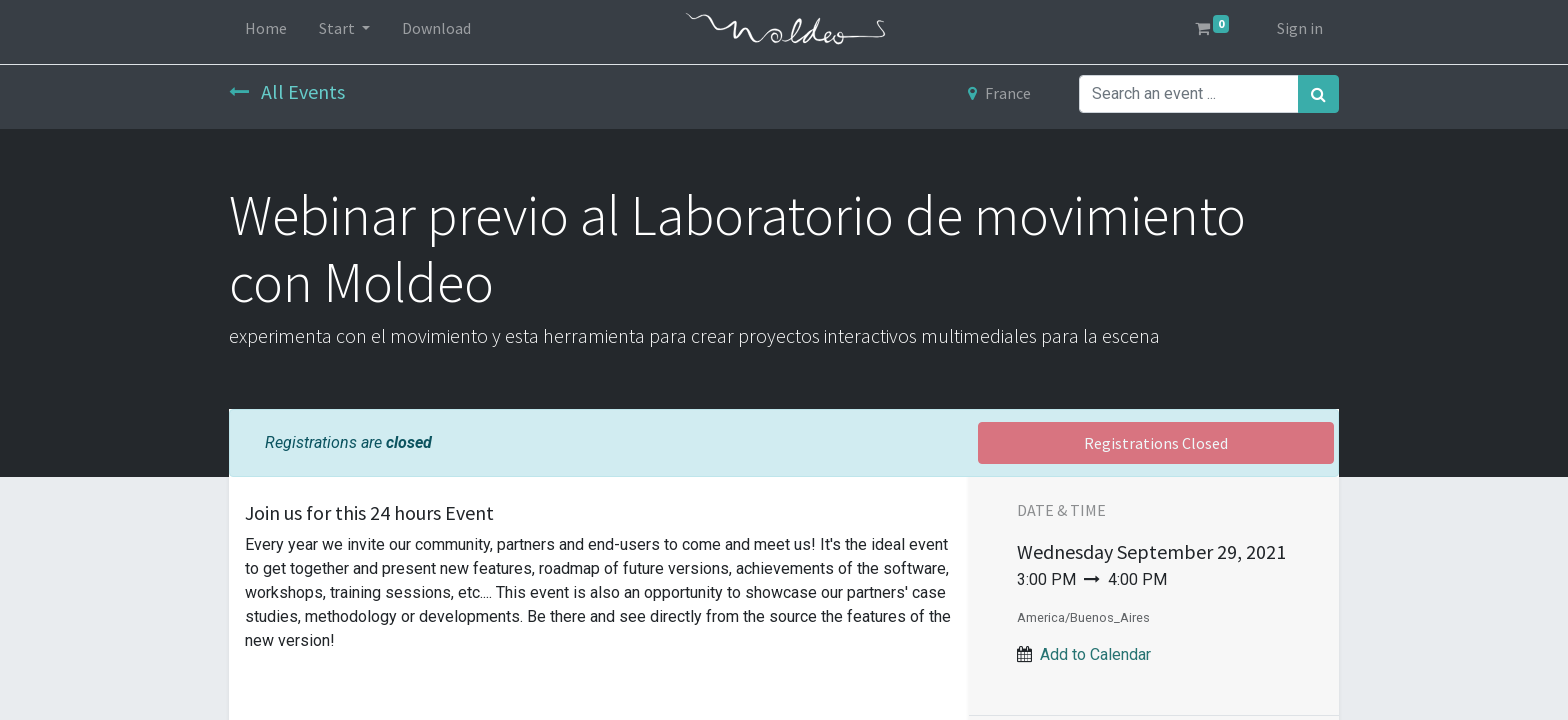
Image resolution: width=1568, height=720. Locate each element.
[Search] (1318, 94)
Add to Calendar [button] (1095, 654)
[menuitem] (266, 32)
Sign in (1300, 28)
